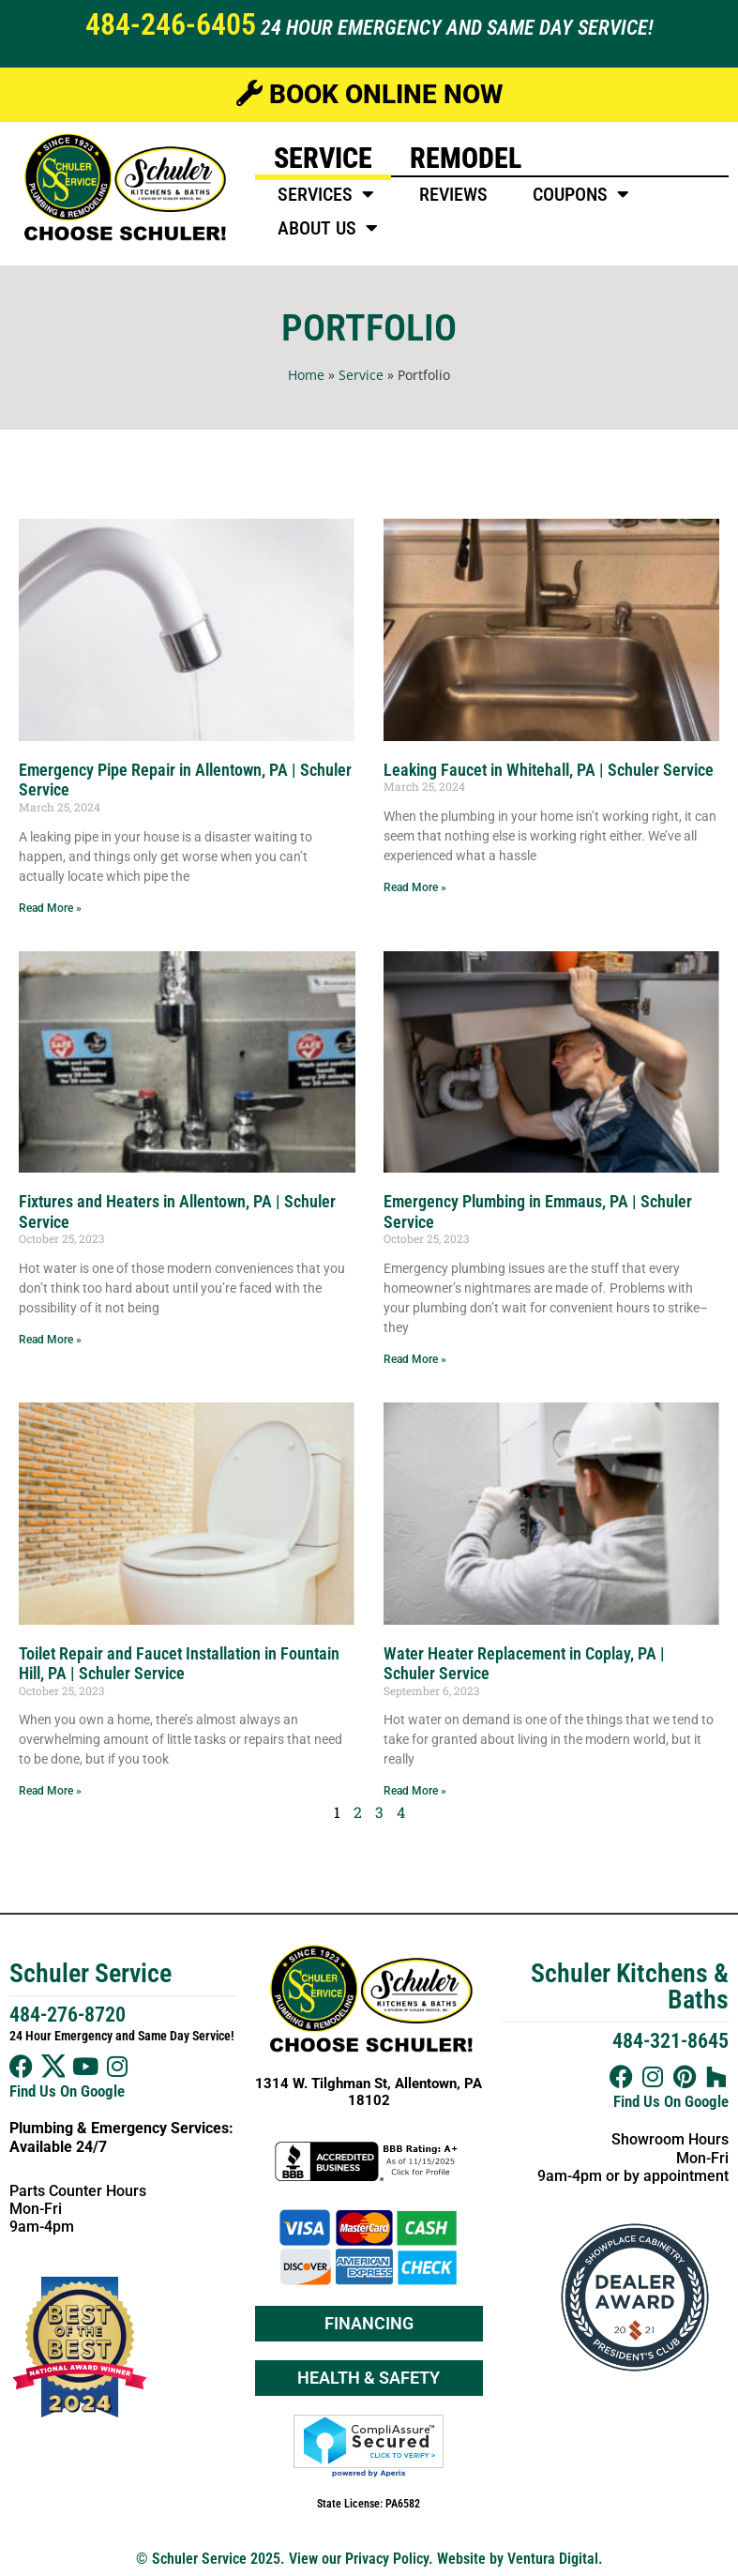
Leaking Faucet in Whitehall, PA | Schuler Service (549, 770)
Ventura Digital (552, 2559)
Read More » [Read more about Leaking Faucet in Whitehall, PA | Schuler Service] (415, 887)
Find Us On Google (67, 2091)
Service (323, 158)
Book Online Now (369, 94)
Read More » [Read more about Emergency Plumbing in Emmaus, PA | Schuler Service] (415, 1359)
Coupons (581, 194)
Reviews (453, 194)
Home (306, 375)
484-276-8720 (67, 2014)
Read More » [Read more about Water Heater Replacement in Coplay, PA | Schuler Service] (415, 1790)
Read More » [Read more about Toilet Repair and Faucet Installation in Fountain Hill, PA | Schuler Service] (50, 1790)
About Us (328, 228)
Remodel (465, 158)
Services (326, 194)
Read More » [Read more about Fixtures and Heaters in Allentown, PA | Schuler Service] (50, 1339)
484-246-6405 (170, 24)
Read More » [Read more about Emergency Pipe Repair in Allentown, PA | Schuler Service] (50, 908)
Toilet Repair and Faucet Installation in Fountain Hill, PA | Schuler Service (179, 1664)
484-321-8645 (670, 2041)
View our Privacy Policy (359, 2559)
